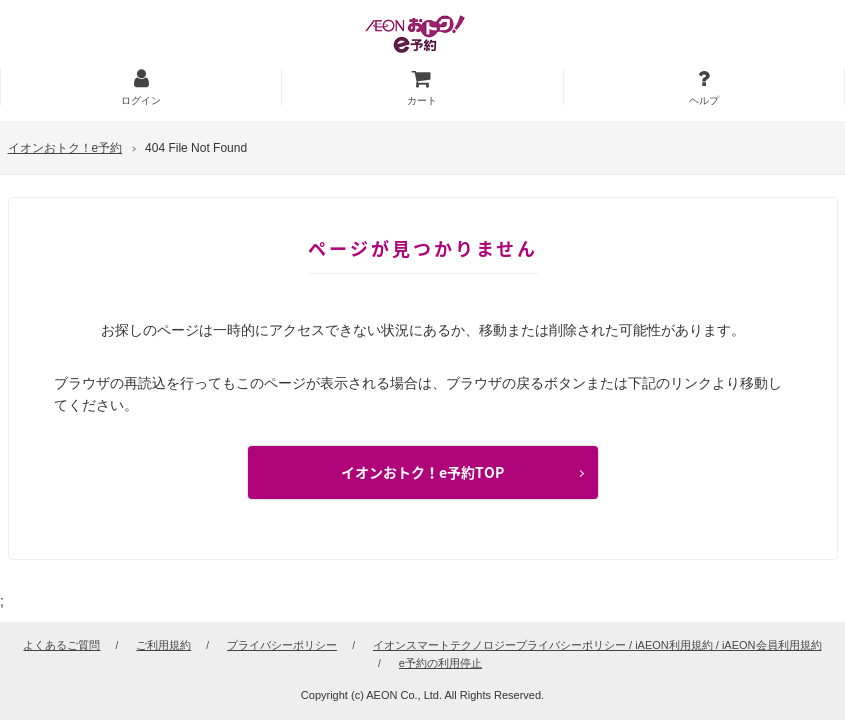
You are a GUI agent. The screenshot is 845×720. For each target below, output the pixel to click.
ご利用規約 (163, 645)
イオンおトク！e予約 (65, 148)
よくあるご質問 (61, 645)
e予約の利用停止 (440, 663)
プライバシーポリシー (282, 645)
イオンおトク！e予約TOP (422, 472)
